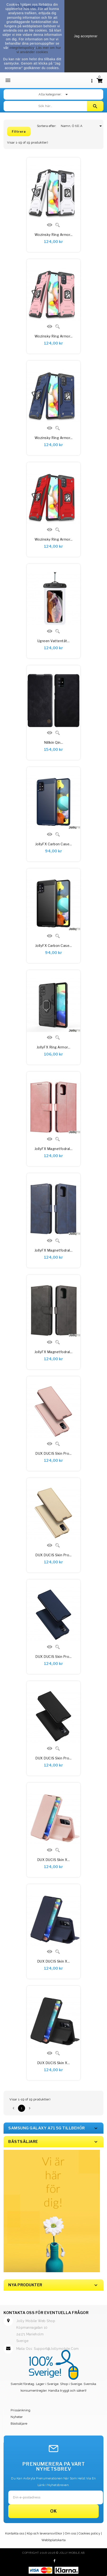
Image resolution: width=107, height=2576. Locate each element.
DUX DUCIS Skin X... (53, 1860)
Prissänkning (20, 2410)
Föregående (13, 2108)
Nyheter (17, 2417)
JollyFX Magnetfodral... (54, 1149)
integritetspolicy (21, 48)
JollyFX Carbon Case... (53, 844)
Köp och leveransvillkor (44, 2533)
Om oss (70, 2533)
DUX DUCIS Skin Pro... (53, 1453)
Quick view (57, 225)
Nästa (29, 2108)
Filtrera (19, 131)
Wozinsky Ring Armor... (54, 235)
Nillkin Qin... (53, 742)
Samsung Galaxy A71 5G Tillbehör (46, 2128)
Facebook (54, 2560)
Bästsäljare (19, 2423)
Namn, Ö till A (73, 126)
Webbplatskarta (53, 2540)
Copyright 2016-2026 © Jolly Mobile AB (53, 2552)
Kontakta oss (14, 2533)
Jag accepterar (86, 36)
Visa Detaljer (49, 225)
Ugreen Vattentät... (53, 641)
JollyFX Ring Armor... (54, 1047)
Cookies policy (89, 2533)
